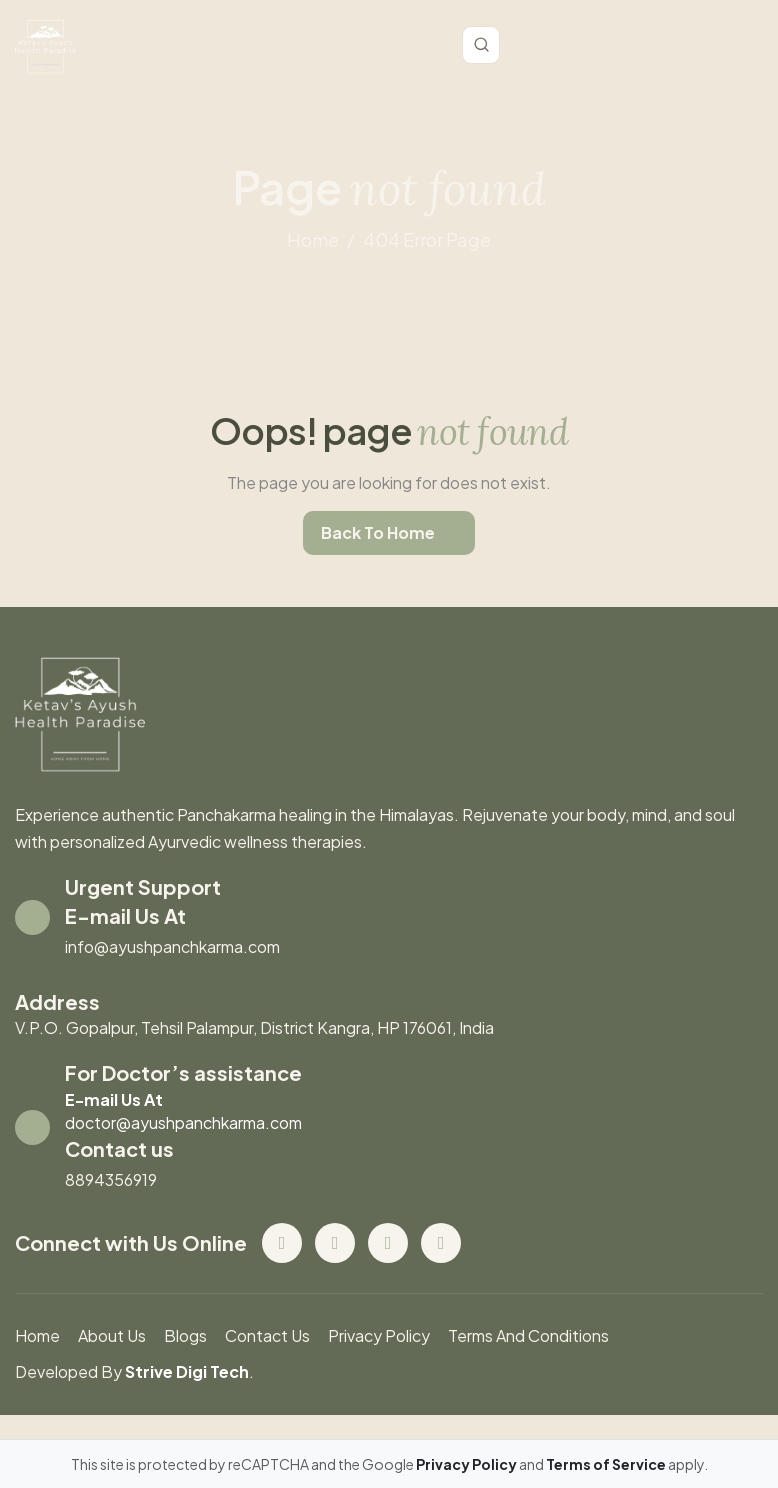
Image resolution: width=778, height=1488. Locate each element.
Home (37, 1335)
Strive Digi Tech (187, 1371)
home (313, 239)
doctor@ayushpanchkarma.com (183, 1122)
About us (112, 1335)
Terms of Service (607, 1464)
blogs (185, 1335)
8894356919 (111, 1179)
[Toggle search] (481, 45)
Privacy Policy (379, 1335)
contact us (267, 1335)
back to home (378, 532)
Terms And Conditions (528, 1335)
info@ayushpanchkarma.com (172, 946)
